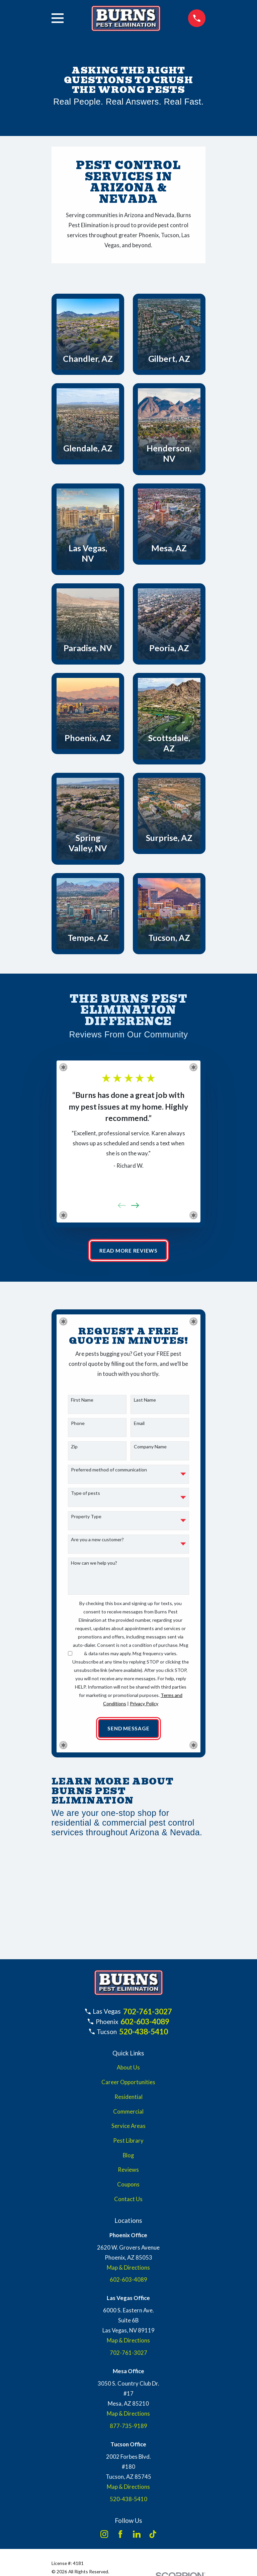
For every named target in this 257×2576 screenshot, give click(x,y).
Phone (78, 1424)
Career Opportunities (128, 2083)
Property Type (86, 1517)
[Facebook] (120, 2535)
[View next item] (135, 1205)
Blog (128, 2156)
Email (139, 1424)
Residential (128, 2098)
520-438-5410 (143, 2032)
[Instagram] (104, 2535)
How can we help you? (94, 1563)
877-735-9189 (128, 2427)
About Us (128, 2068)
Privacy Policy (144, 1704)
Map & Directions (128, 2268)
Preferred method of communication (109, 1470)
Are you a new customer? (97, 1540)
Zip (74, 1447)
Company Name (150, 1447)
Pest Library (128, 2142)
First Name (82, 1400)
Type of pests (85, 1493)
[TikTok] (153, 2535)
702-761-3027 (147, 2012)
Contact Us (128, 2200)
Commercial (128, 2112)
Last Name (145, 1400)
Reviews (128, 2171)
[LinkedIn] (137, 2535)
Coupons (128, 2185)
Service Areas (128, 2127)
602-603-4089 (144, 2022)
